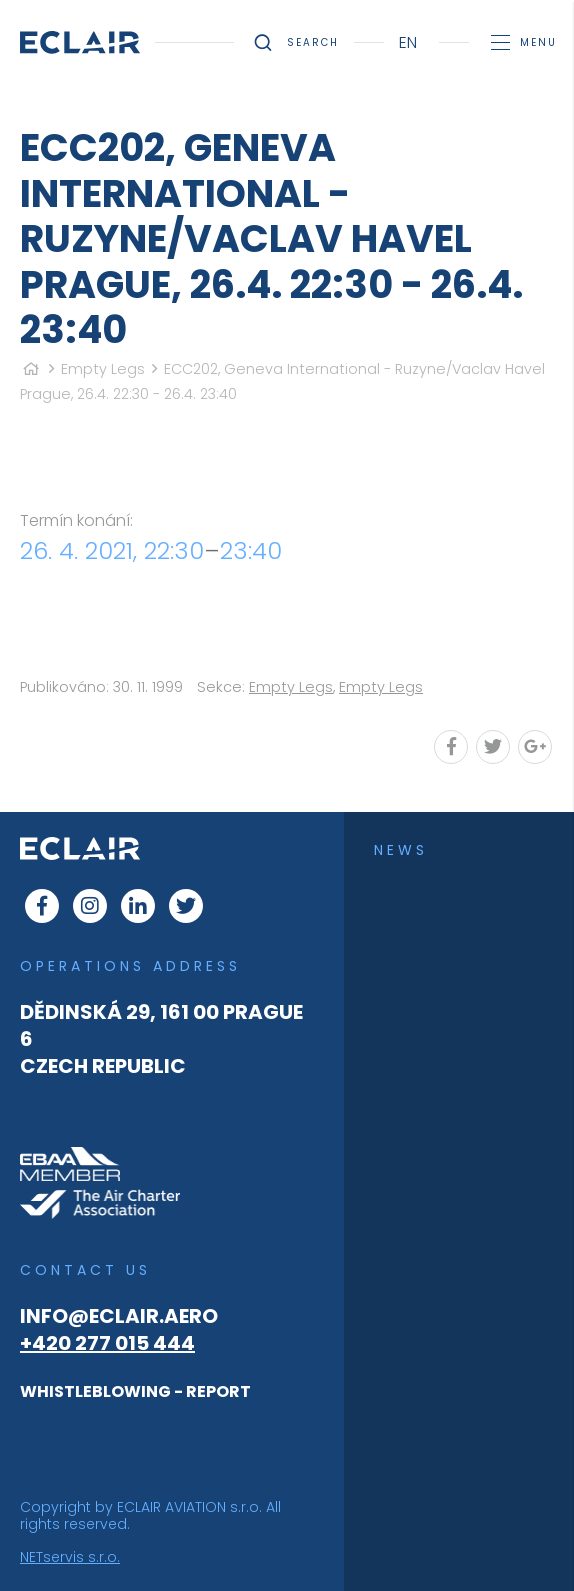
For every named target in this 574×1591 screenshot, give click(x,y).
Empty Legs (103, 369)
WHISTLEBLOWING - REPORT (135, 1391)
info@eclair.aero (119, 1316)
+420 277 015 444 (107, 1343)
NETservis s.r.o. (70, 1557)
